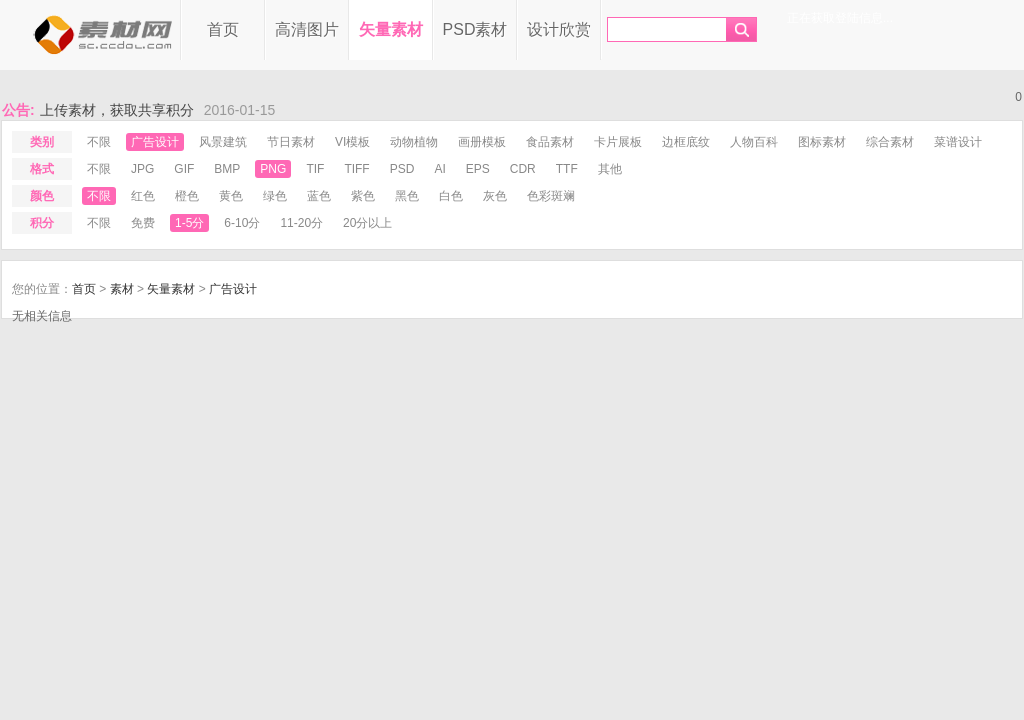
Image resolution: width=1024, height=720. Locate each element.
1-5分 (189, 223)
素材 (122, 289)
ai (439, 169)
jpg (142, 169)
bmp (227, 169)
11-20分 (301, 223)
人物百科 (754, 142)
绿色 (275, 196)
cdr (523, 169)
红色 (143, 196)
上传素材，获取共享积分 (117, 110)
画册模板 (482, 142)
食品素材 (550, 142)
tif (315, 169)
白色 (451, 196)
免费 (143, 223)
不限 (99, 142)
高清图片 (307, 29)
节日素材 (291, 142)
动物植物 (414, 142)
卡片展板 (618, 142)
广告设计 (155, 142)
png (273, 169)
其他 (610, 169)
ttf (567, 169)
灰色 (495, 196)
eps (478, 169)
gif (184, 169)
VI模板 (352, 142)
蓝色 (319, 196)
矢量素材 (391, 29)
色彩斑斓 (551, 196)
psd (402, 169)
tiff (356, 169)
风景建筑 (223, 142)
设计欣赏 (559, 29)
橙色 (187, 196)
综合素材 (890, 142)
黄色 (231, 196)
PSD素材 (475, 29)
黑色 (407, 196)
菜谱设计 (958, 142)
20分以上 (367, 223)
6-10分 (242, 223)
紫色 (363, 196)
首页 (223, 29)
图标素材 (822, 142)
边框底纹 (686, 142)
